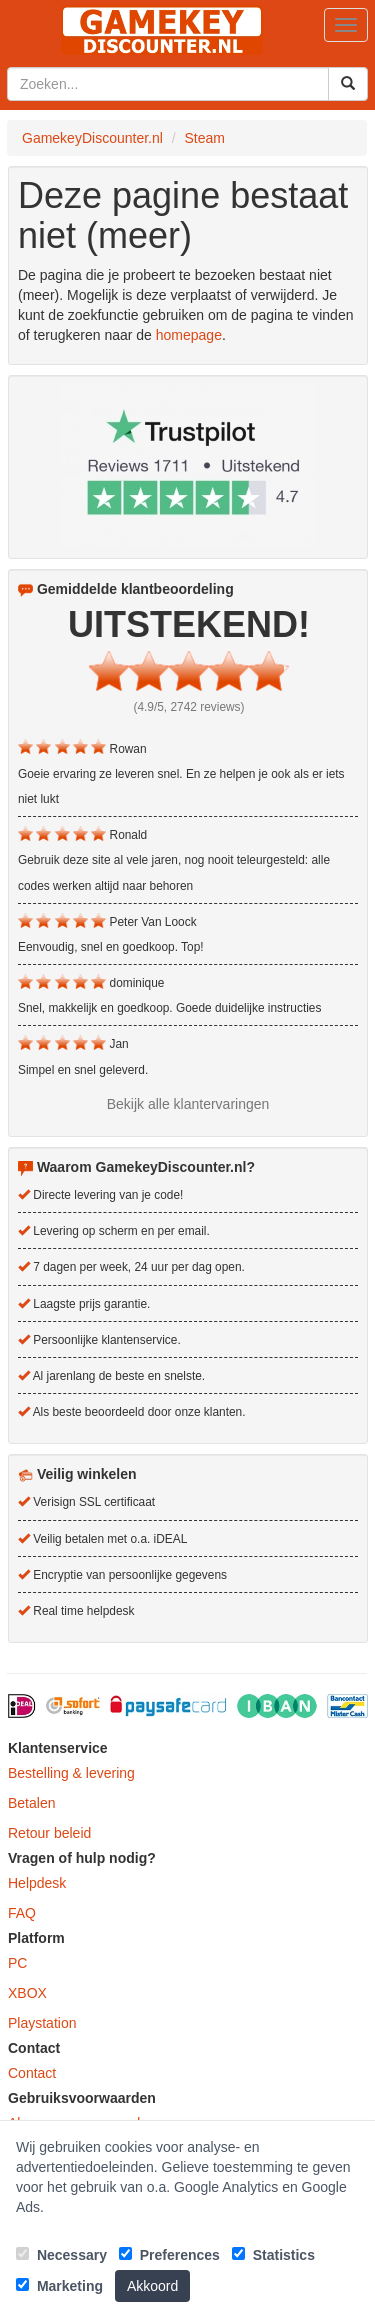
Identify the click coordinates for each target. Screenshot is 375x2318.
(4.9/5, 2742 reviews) (188, 707)
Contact (32, 2073)
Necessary (61, 2255)
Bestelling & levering (71, 1773)
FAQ (22, 1913)
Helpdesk (37, 1883)
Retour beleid (49, 1833)
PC (17, 1963)
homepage (189, 335)
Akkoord (152, 2286)
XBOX (27, 1993)
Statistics (273, 2255)
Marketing (59, 2286)
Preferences (169, 2255)
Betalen (31, 1803)
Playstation (42, 2023)
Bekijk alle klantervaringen (188, 1104)
